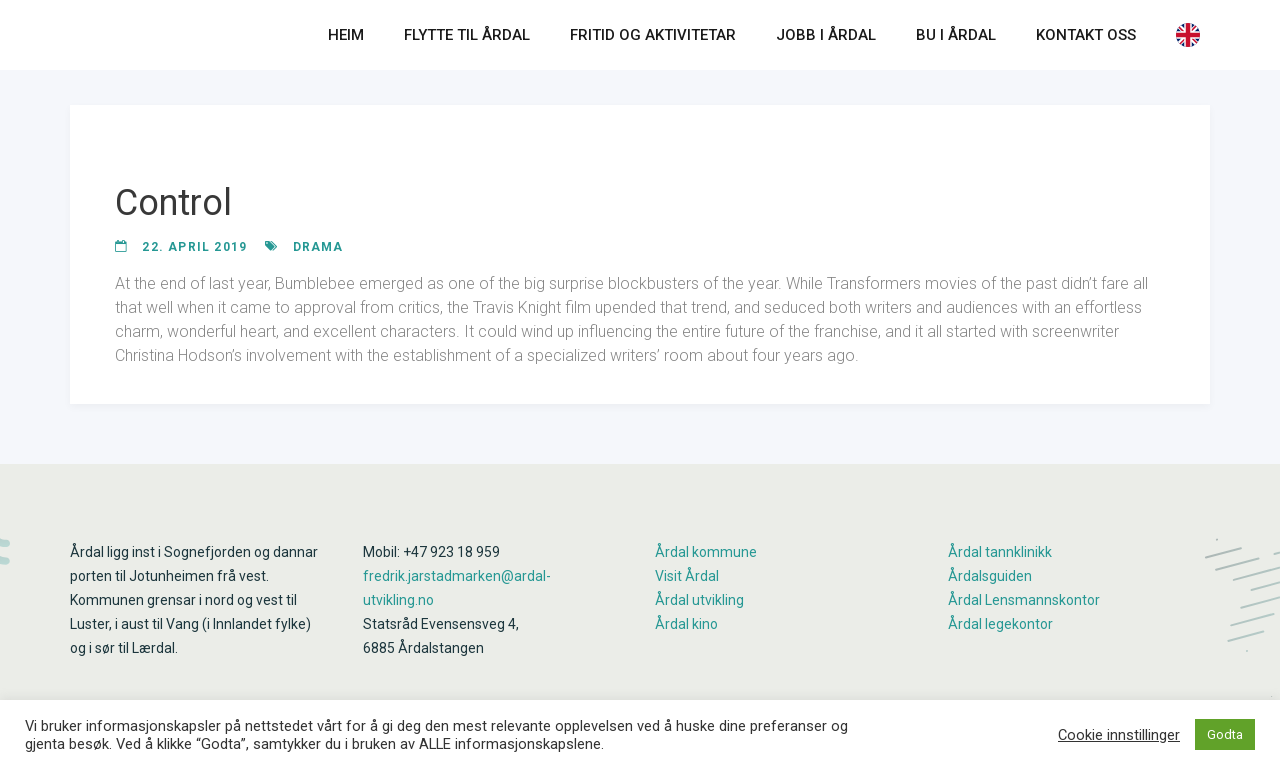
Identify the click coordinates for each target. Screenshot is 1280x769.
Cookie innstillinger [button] (1119, 735)
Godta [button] (1225, 734)
